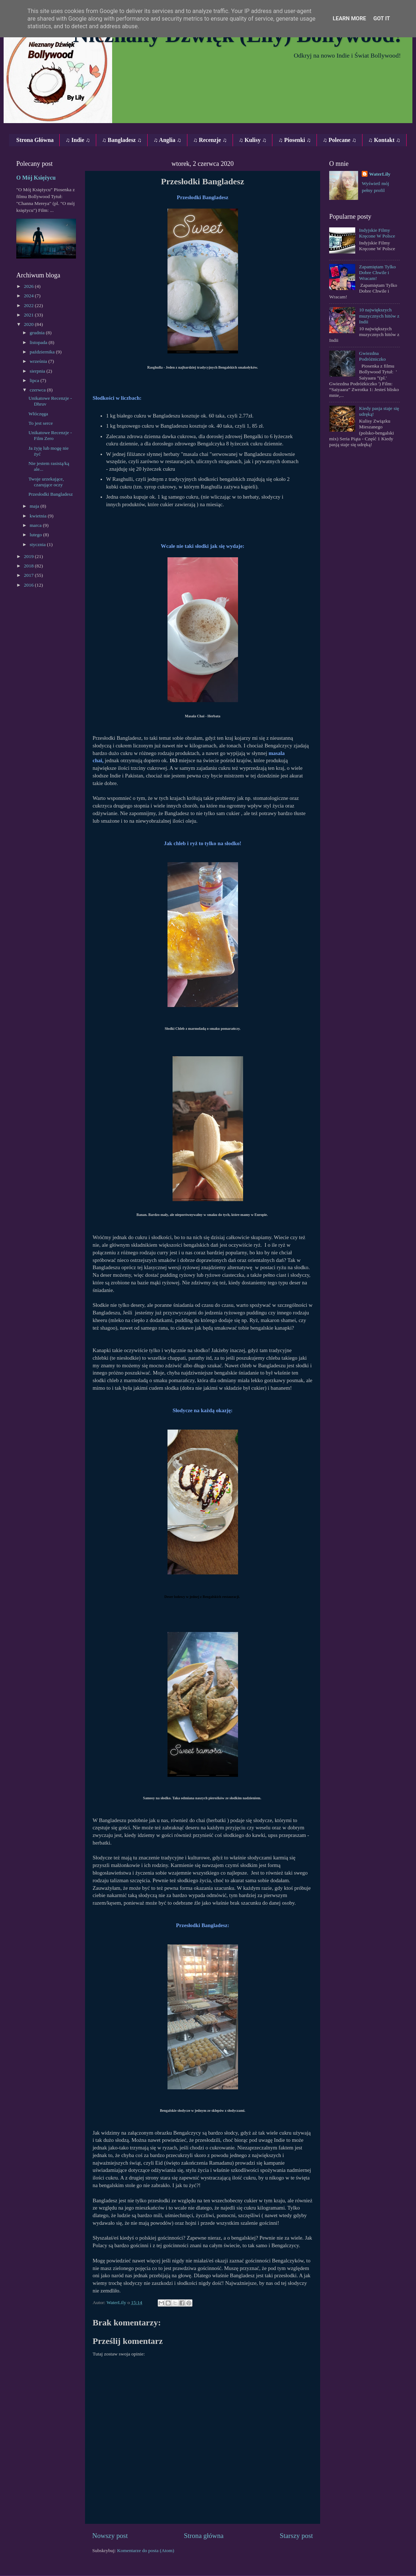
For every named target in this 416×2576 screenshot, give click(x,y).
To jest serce (41, 423)
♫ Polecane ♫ (339, 140)
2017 (29, 575)
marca (36, 525)
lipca (35, 380)
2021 (29, 315)
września (39, 361)
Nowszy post (110, 2535)
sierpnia (38, 371)
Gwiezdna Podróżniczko (372, 356)
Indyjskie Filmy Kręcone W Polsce (377, 233)
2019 (29, 556)
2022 (29, 305)
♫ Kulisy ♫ (252, 140)
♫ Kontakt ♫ (384, 140)
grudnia (38, 332)
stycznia (38, 544)
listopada (39, 342)
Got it (381, 18)
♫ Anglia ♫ (167, 140)
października (43, 351)
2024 (29, 295)
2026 (29, 286)
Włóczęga (38, 413)
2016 (29, 585)
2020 (29, 324)
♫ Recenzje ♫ (210, 140)
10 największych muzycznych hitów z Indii (379, 315)
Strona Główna (35, 140)
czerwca (38, 390)
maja (35, 506)
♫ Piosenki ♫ (294, 140)
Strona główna (204, 2535)
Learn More (349, 18)
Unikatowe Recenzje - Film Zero (50, 435)
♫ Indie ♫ (77, 140)
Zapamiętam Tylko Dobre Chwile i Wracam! (377, 272)
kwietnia (39, 516)
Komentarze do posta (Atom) (145, 2550)
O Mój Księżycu (36, 178)
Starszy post (296, 2535)
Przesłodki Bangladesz (51, 494)
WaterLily (379, 174)
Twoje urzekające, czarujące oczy (46, 481)
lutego (36, 534)
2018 (29, 566)
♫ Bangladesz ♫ (121, 140)
